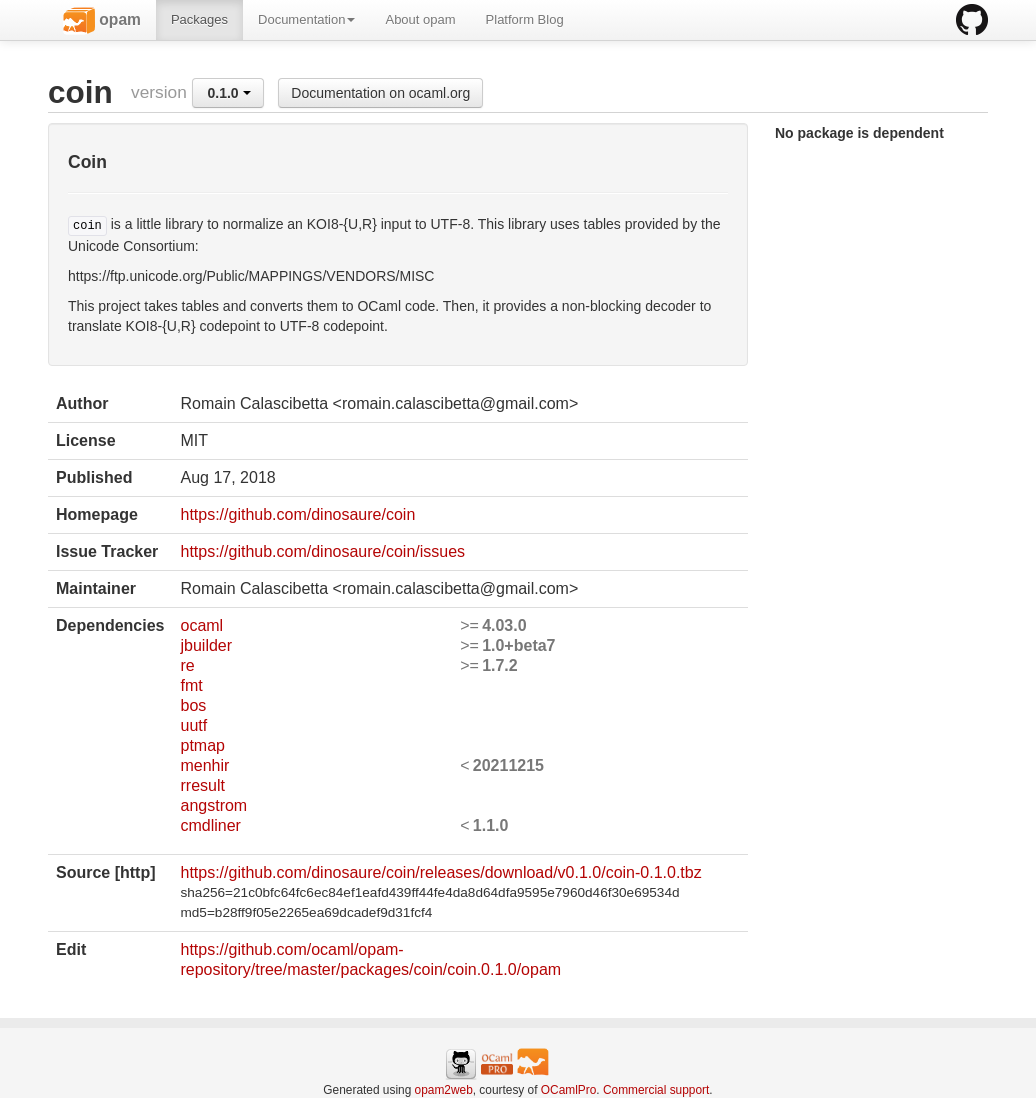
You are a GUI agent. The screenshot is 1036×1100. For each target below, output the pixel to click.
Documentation (306, 19)
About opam (420, 19)
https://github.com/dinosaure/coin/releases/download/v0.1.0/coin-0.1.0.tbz (440, 872)
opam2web (444, 1090)
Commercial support (656, 1090)
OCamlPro (569, 1090)
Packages (199, 19)
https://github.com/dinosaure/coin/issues (322, 551)
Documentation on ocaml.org (380, 93)
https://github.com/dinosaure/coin (297, 514)
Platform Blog (525, 19)
